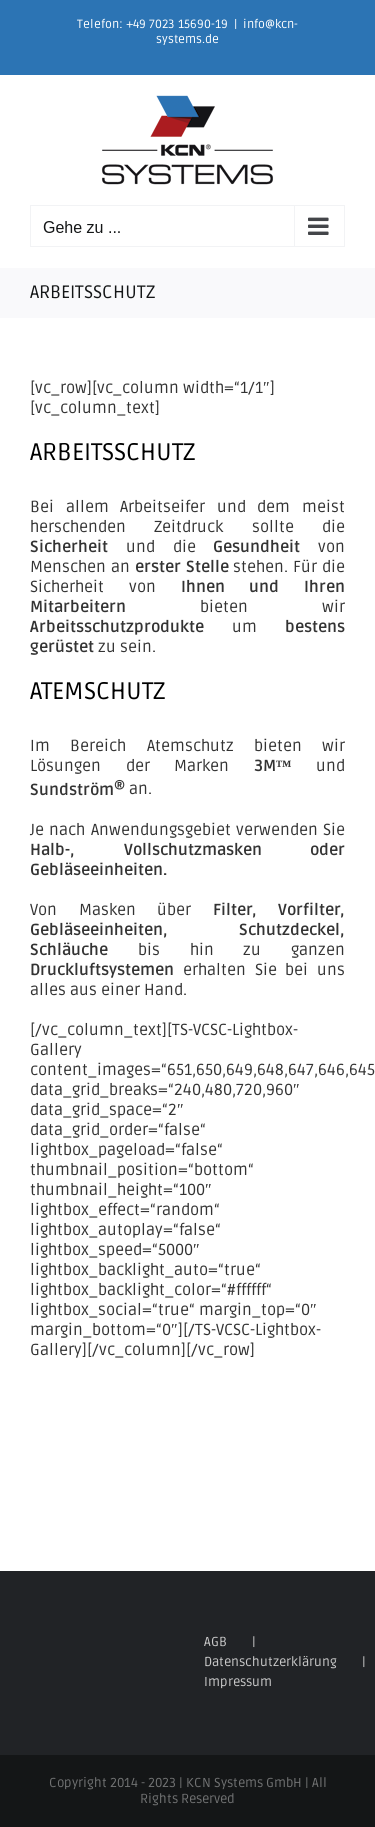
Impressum (238, 1682)
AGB (215, 1642)
